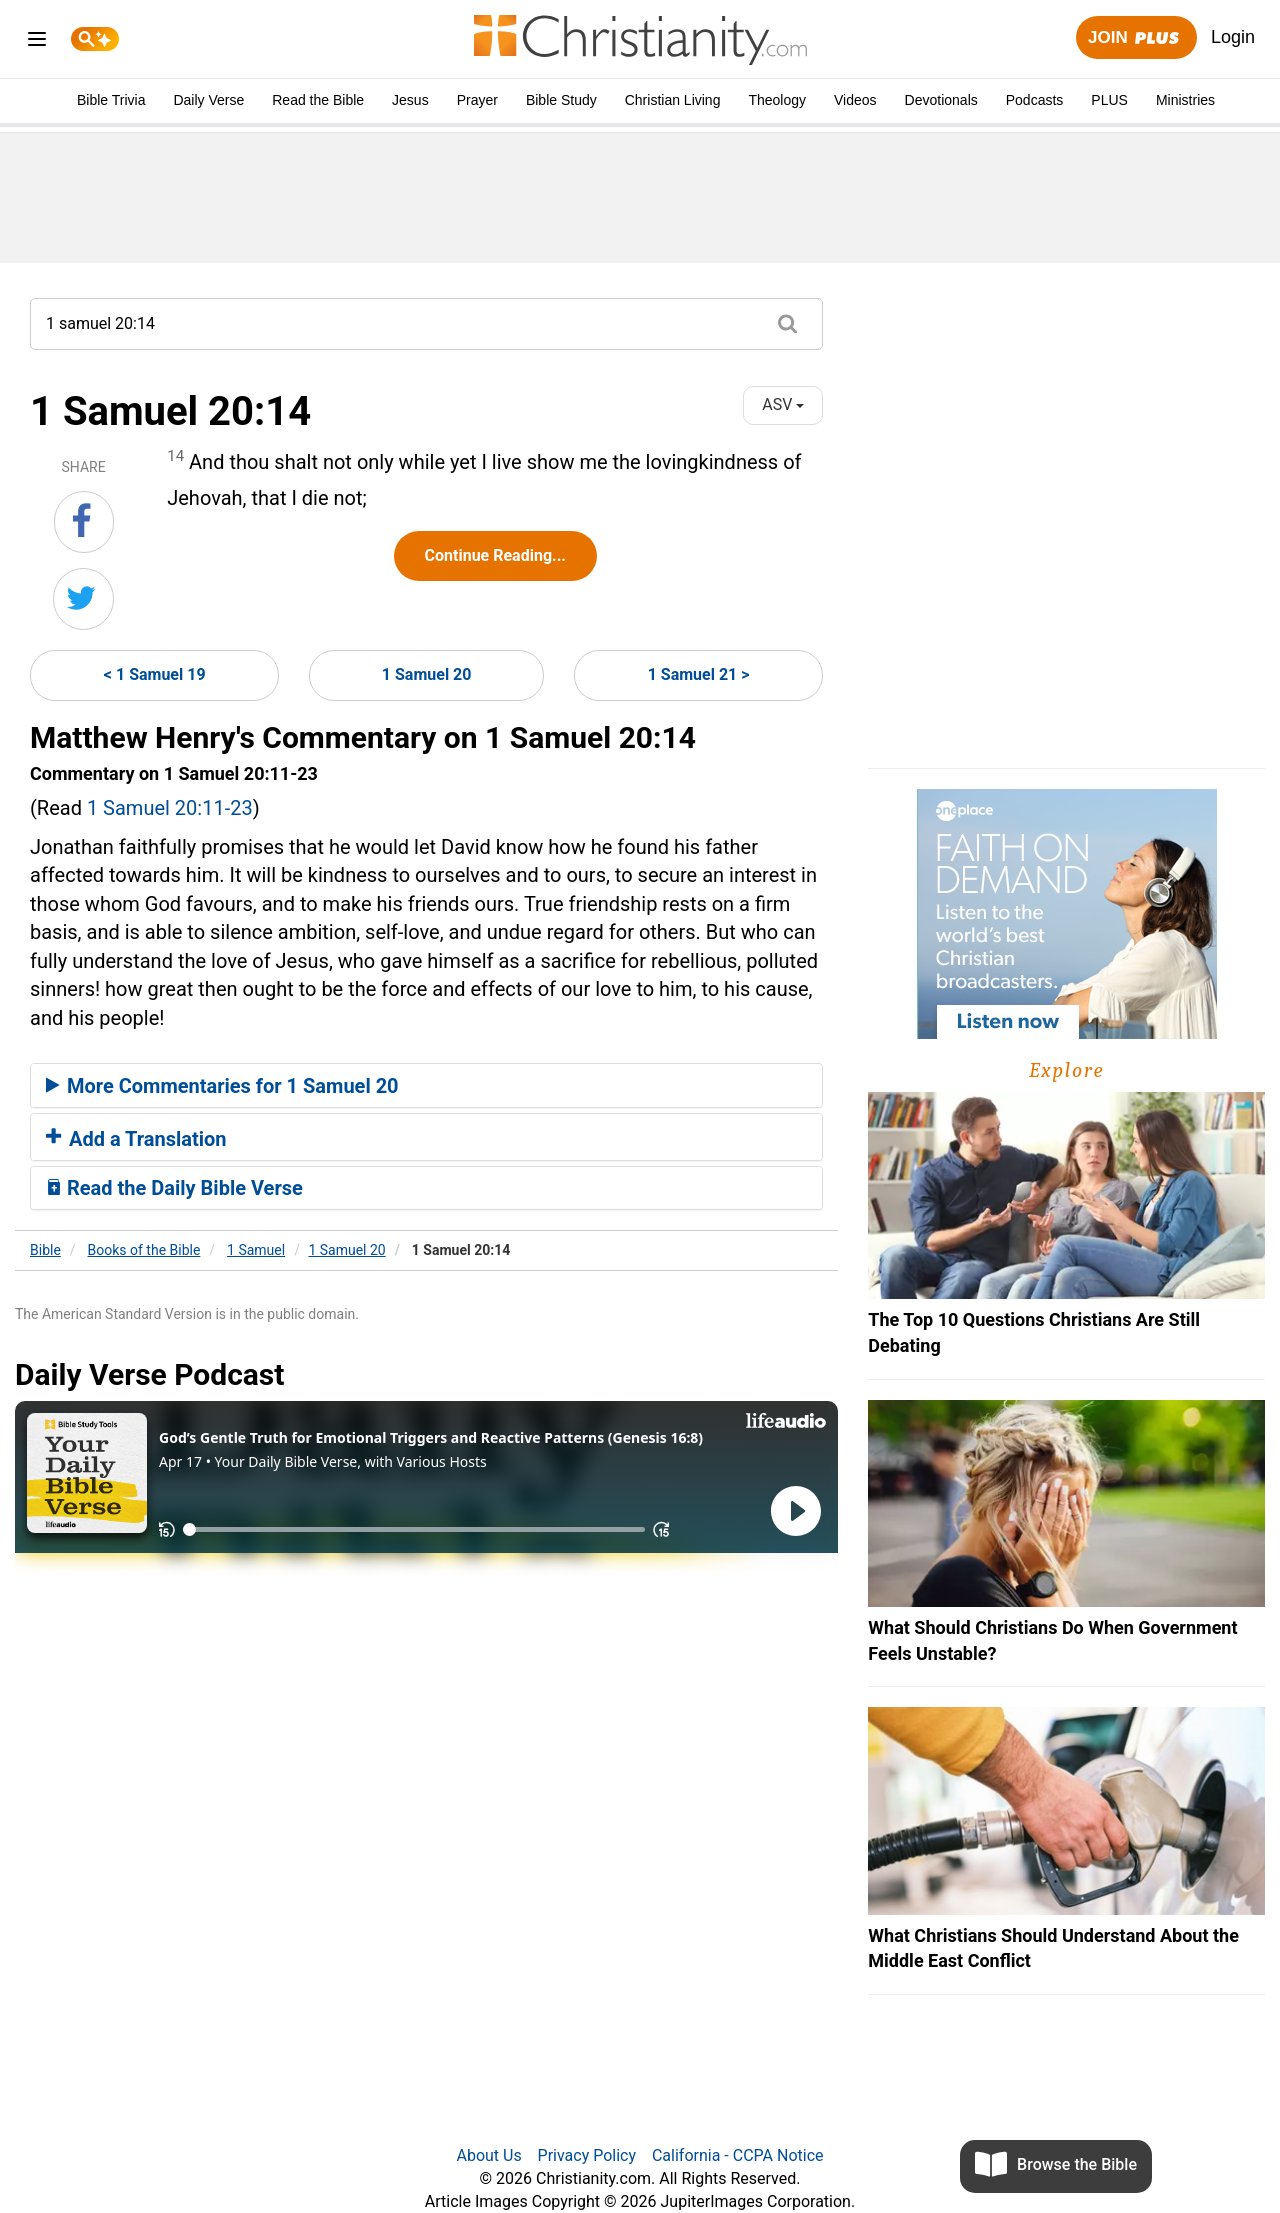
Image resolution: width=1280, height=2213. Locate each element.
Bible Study (561, 100)
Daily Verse (208, 100)
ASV (783, 404)
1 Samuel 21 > (699, 674)
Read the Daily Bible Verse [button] (174, 1188)
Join (1136, 38)
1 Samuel (256, 1250)
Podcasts (1035, 100)
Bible (45, 1250)
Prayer (477, 100)
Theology (777, 100)
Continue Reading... (495, 555)
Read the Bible (318, 100)
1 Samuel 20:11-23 (170, 808)
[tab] (426, 1086)
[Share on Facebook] (84, 522)
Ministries (1185, 100)
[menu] (37, 42)
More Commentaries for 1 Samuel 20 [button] (222, 1086)
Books (144, 1250)
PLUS (1109, 100)
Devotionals (941, 100)
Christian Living (673, 100)
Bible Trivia (111, 100)
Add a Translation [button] (136, 1139)
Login (1233, 37)
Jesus (410, 100)
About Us (488, 2155)
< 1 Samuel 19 (155, 674)
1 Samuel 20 (427, 674)
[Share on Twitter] (83, 599)
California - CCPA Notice (738, 2155)
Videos (855, 100)
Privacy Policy (587, 2155)
